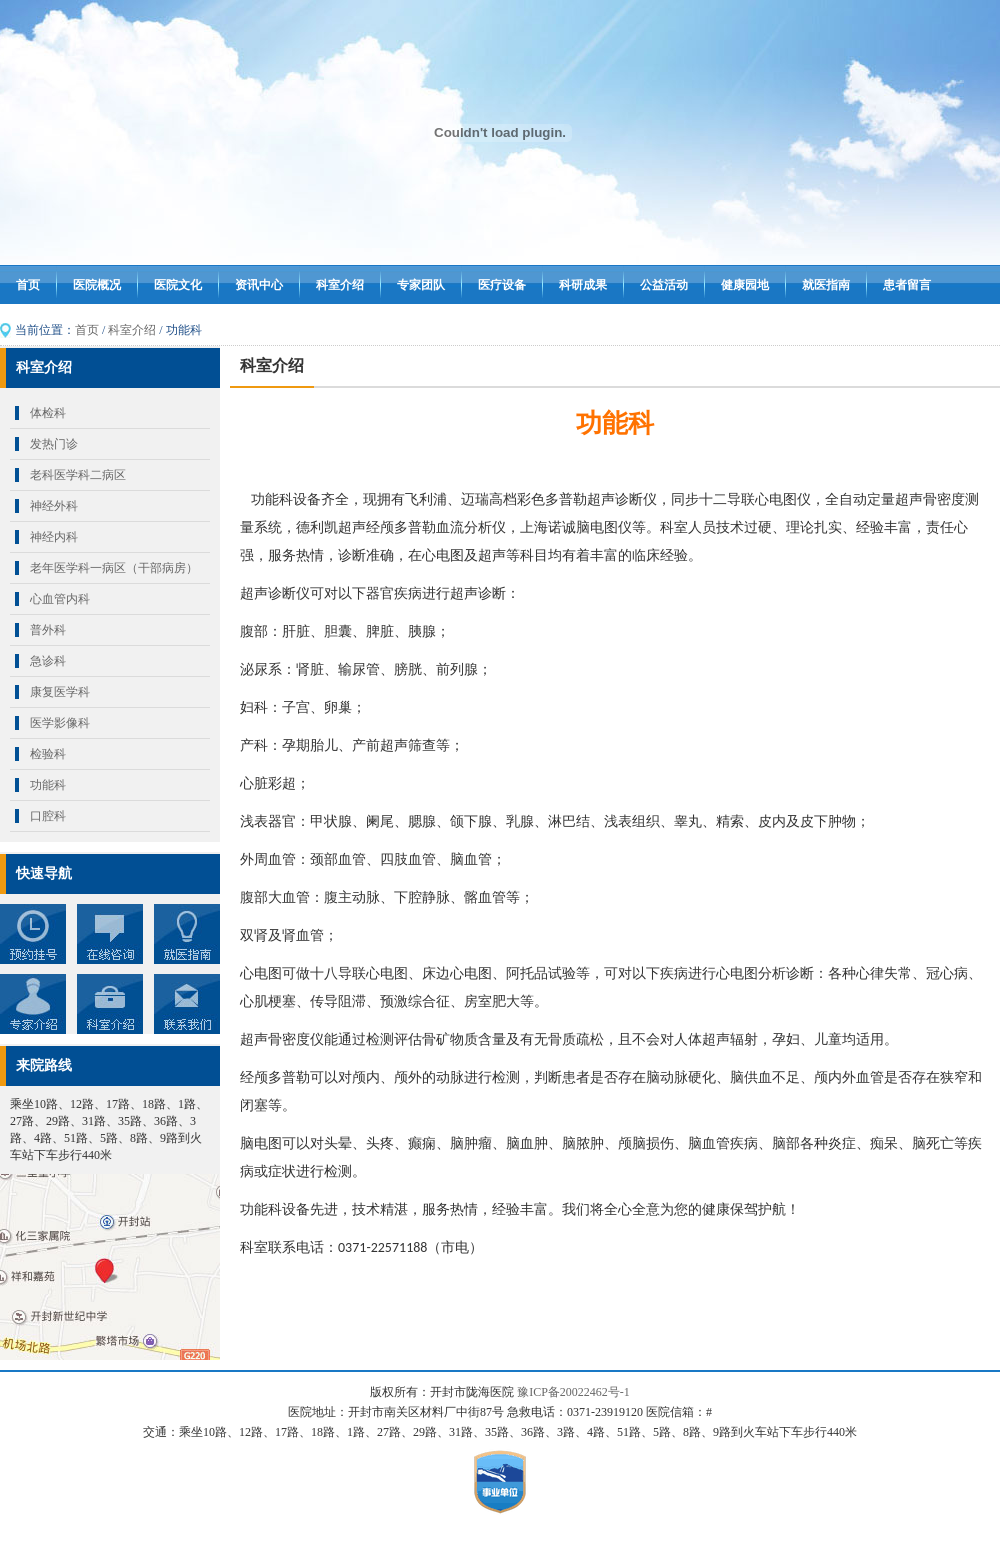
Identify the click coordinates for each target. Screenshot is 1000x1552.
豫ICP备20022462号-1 (573, 1392)
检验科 (48, 754)
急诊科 (48, 661)
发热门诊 (54, 444)
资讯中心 (259, 285)
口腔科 (48, 816)
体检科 (48, 413)
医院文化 (178, 285)
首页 (28, 285)
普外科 (48, 630)
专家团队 (421, 285)
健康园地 (745, 285)
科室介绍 (340, 285)
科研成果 (583, 285)
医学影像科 (60, 723)
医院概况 (97, 285)
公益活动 (664, 285)
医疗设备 (502, 285)
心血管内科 (60, 599)
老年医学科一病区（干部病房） (114, 568)
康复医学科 (60, 692)
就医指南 (826, 285)
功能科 (48, 785)
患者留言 (907, 285)
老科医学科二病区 (78, 475)
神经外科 (54, 506)
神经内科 (54, 537)
